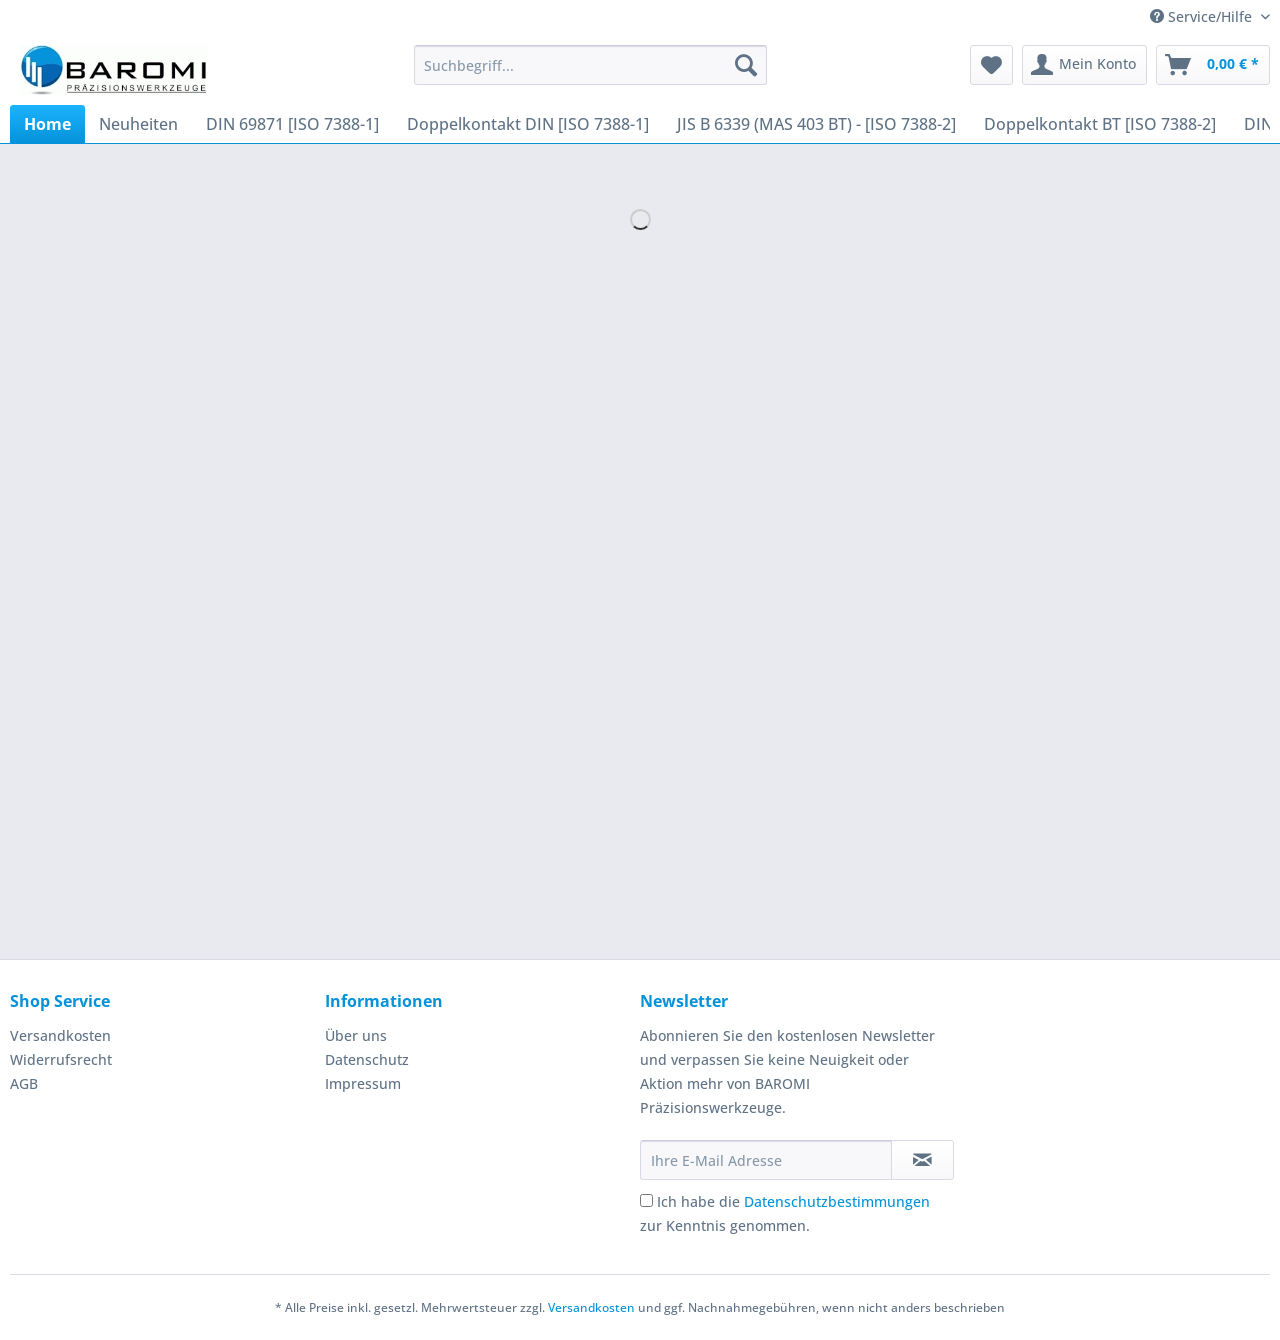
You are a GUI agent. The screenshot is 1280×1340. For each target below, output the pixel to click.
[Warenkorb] (1213, 65)
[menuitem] (590, 74)
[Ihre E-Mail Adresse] (766, 1160)
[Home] (47, 124)
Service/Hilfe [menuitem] (1203, 16)
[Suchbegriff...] (590, 65)
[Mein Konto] (1084, 65)
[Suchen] (746, 65)
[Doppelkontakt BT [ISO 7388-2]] (1100, 124)
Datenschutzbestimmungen (837, 1201)
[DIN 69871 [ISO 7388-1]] (292, 124)
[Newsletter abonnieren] (922, 1160)
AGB (24, 1083)
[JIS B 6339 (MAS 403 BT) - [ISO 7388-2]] (816, 124)
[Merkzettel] (991, 65)
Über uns (356, 1035)
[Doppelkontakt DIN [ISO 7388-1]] (528, 124)
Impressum (363, 1083)
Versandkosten (60, 1035)
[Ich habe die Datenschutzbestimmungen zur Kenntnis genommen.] (646, 1200)
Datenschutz (367, 1059)
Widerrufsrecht (61, 1059)
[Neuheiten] (138, 124)
